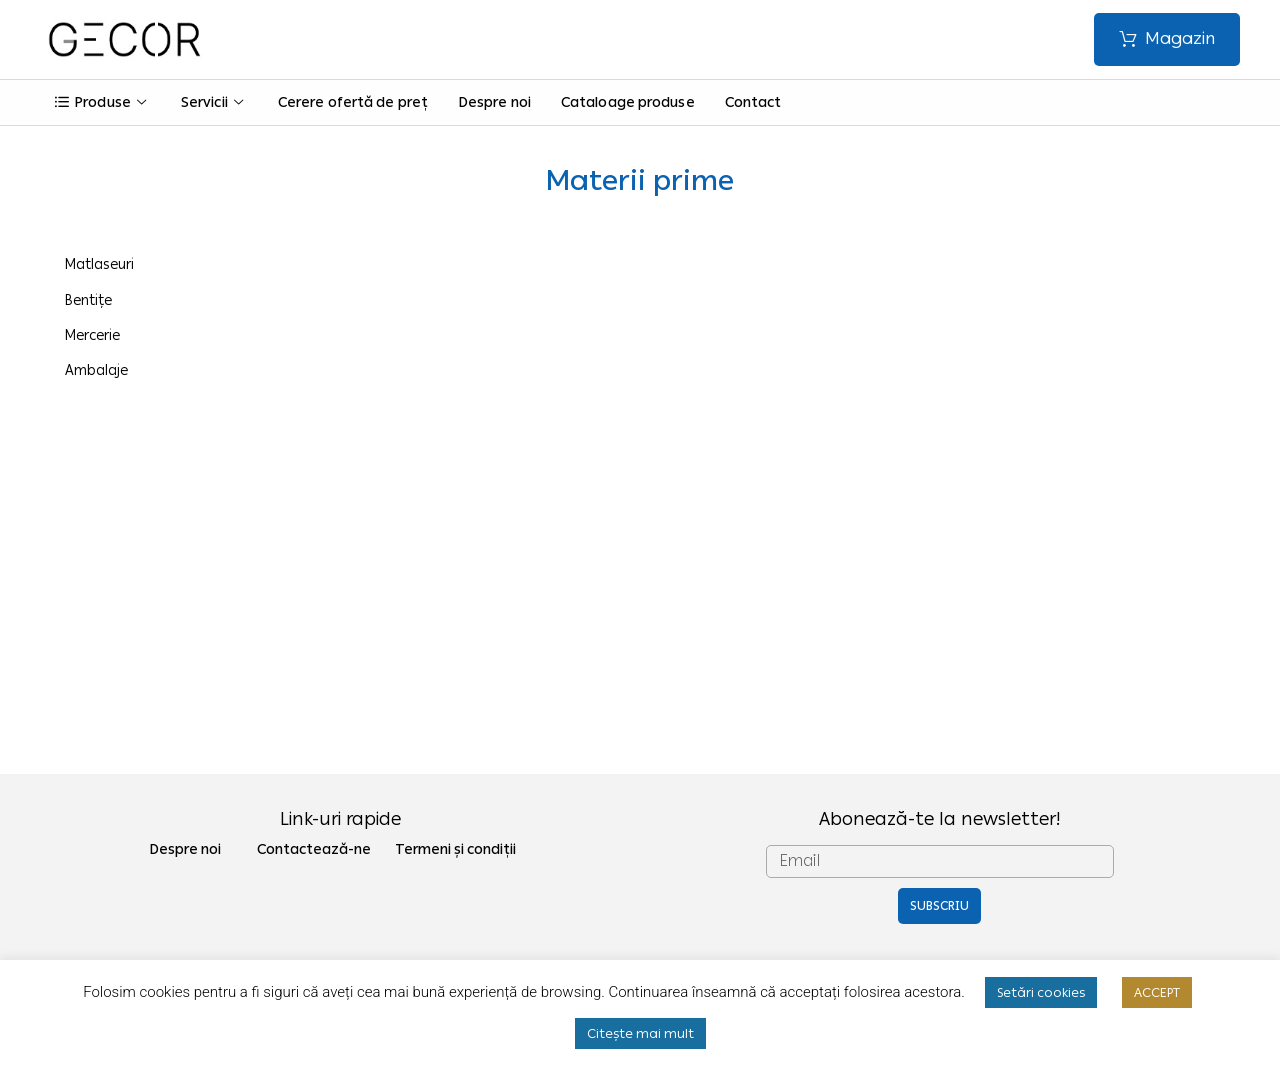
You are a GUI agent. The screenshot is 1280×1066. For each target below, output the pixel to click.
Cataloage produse (628, 102)
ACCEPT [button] (1157, 992)
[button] (1167, 39)
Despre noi (494, 102)
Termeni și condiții (455, 849)
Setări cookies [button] (1041, 992)
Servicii (214, 102)
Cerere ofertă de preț (353, 102)
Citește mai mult (640, 1033)
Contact (753, 102)
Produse (103, 102)
